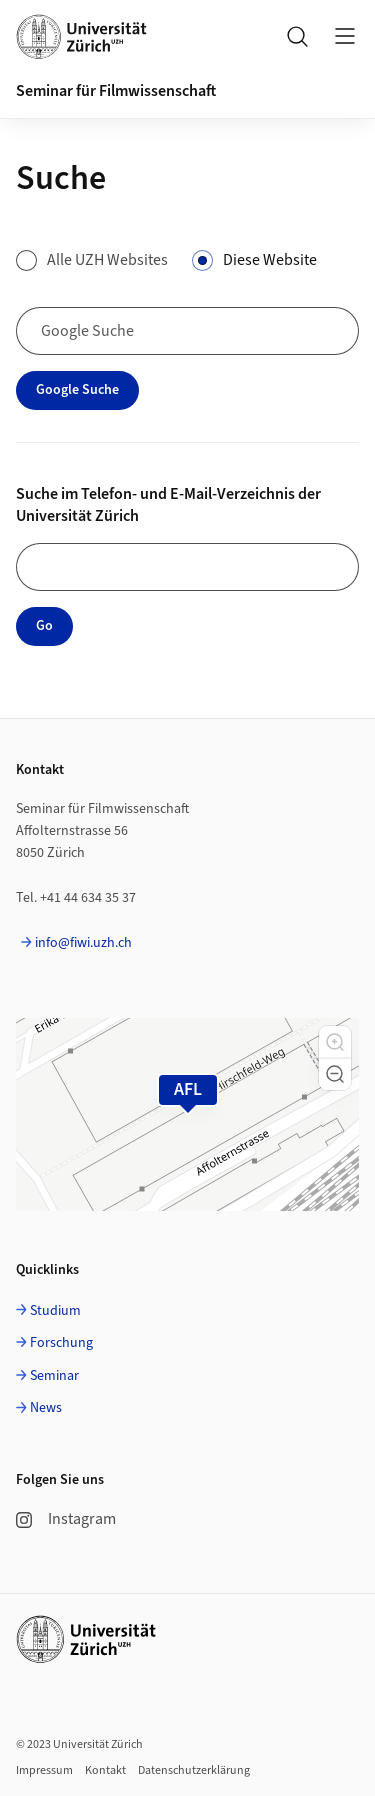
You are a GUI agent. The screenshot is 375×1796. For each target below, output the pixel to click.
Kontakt (105, 1770)
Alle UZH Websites (107, 260)
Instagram (66, 1519)
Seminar (54, 1376)
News (46, 1408)
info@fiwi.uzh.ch (83, 943)
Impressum (44, 1770)
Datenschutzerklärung (194, 1770)
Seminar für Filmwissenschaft (116, 91)
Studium (55, 1311)
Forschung (61, 1343)
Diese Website (270, 260)
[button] (335, 1042)
